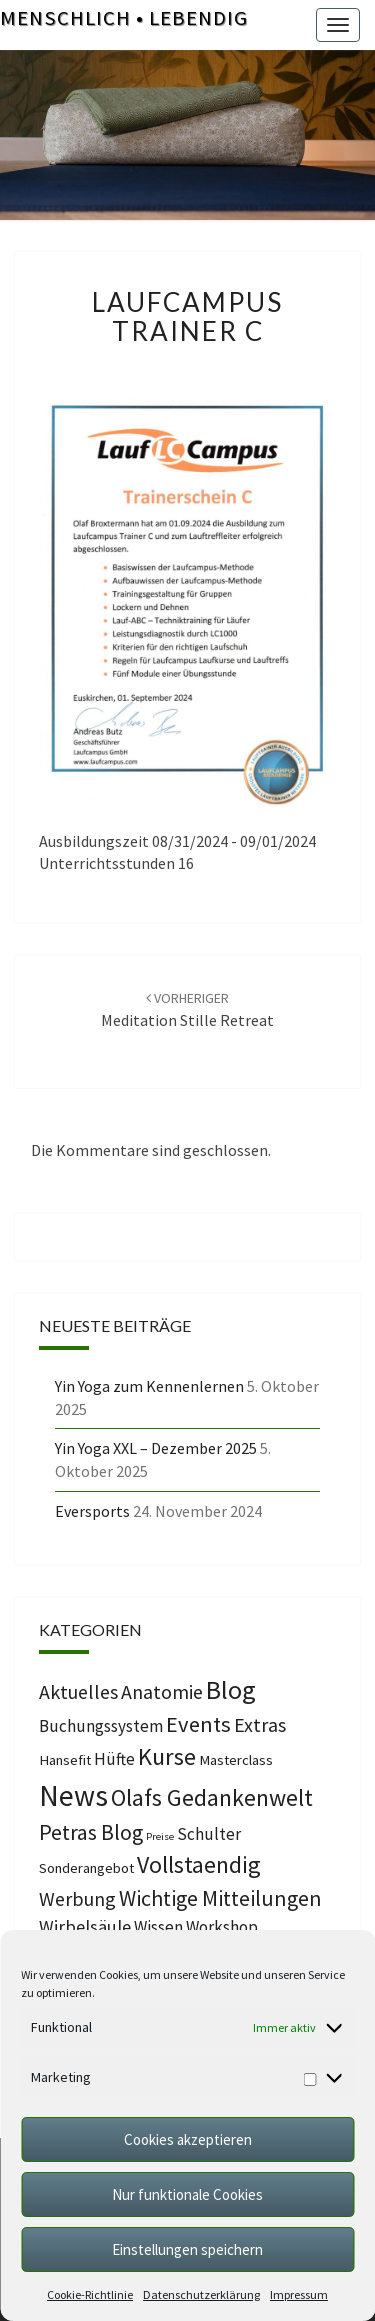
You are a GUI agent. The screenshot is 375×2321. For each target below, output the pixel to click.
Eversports (92, 1511)
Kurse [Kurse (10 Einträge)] (167, 1756)
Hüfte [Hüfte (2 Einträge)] (114, 1759)
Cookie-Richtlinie (90, 2294)
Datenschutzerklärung (201, 2294)
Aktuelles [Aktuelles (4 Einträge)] (78, 1691)
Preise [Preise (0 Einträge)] (160, 1836)
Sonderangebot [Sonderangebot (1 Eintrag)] (86, 1868)
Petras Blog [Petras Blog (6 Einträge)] (91, 1832)
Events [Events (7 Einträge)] (198, 1724)
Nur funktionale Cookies (187, 2194)
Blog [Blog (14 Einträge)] (231, 1689)
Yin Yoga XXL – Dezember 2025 (156, 1448)
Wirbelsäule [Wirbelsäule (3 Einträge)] (85, 1926)
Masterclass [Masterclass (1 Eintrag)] (236, 1760)
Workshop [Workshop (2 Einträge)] (222, 1927)
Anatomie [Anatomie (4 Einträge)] (162, 1691)
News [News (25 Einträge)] (73, 1795)
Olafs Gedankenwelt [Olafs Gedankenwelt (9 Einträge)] (212, 1797)
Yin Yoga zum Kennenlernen (149, 1386)
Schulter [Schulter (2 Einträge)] (209, 1834)
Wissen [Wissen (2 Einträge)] (158, 1927)
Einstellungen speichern (187, 2249)
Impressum (299, 2294)
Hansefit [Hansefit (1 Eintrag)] (65, 1760)
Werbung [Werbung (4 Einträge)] (77, 1898)
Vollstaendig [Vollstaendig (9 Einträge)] (199, 1864)
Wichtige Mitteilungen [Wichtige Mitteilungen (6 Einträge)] (220, 1898)
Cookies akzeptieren (188, 2139)
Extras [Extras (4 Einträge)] (260, 1724)
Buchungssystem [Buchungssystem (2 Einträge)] (101, 1726)
